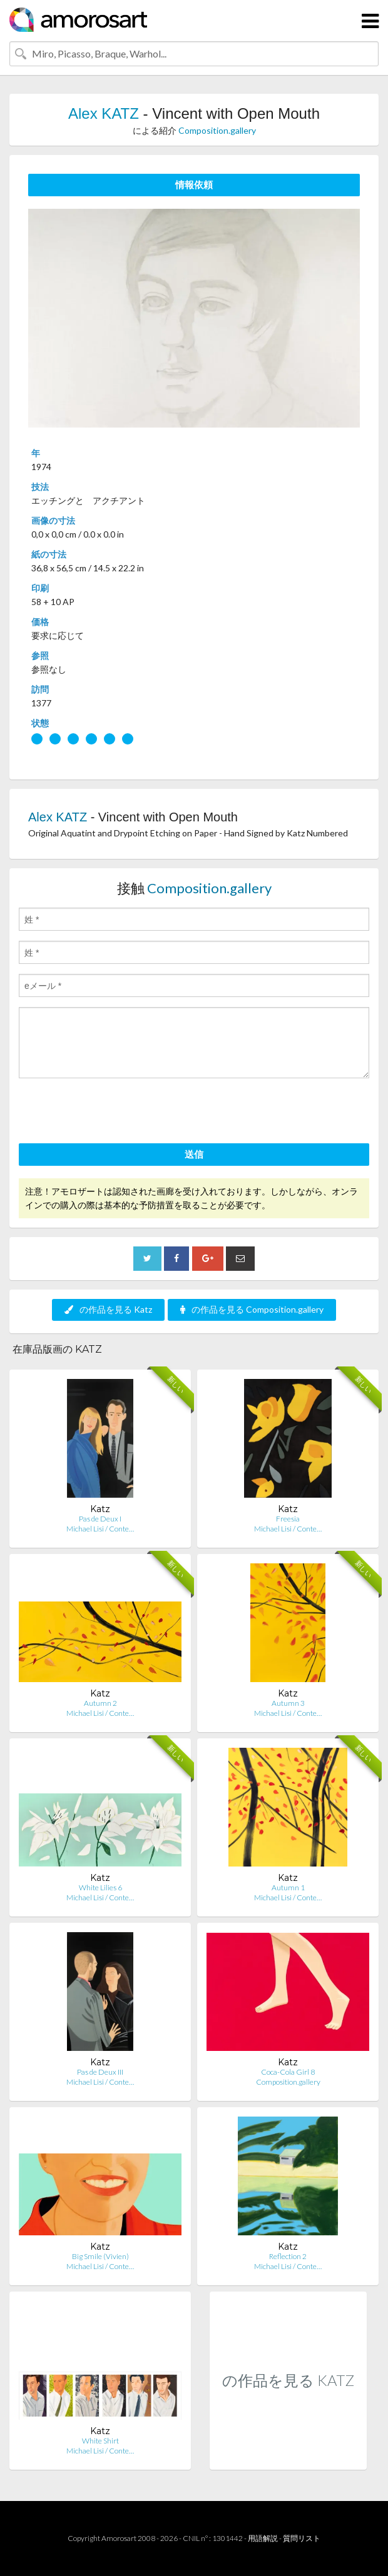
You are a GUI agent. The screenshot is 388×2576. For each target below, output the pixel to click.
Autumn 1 (288, 1887)
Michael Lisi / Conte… (100, 1528)
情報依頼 (194, 184)
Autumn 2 (100, 1703)
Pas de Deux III (100, 2072)
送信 (194, 1154)
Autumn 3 (288, 1703)
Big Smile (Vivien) (100, 2256)
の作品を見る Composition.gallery (252, 1309)
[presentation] (114, 1112)
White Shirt (100, 2440)
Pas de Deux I (100, 1518)
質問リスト (301, 2538)
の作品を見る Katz (108, 1309)
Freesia (288, 1518)
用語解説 (263, 2538)
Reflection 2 (288, 2256)
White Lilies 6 (100, 1887)
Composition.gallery (217, 130)
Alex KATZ (103, 113)
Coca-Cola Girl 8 (288, 2072)
